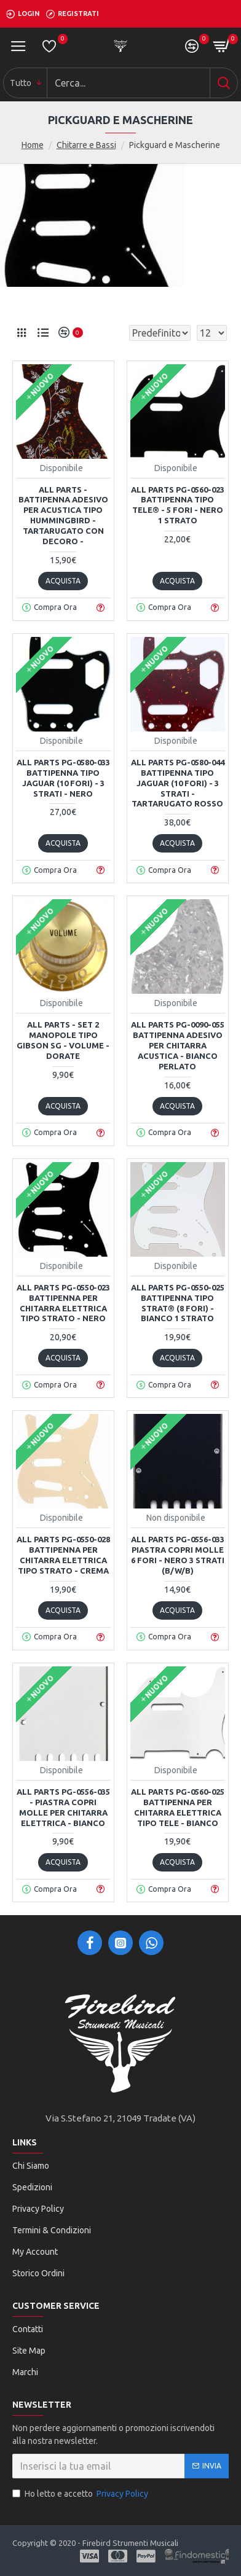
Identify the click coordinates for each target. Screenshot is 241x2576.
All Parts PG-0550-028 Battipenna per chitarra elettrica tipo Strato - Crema (63, 1555)
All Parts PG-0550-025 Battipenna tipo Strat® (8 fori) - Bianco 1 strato (177, 1303)
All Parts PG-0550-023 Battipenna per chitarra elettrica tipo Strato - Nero (63, 1303)
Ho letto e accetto (81, 2494)
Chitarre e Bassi (86, 145)
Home (33, 145)
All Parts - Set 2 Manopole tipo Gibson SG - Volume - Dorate (63, 1040)
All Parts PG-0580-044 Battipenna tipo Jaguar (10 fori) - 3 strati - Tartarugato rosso (177, 783)
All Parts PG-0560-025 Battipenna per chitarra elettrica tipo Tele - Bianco (177, 1807)
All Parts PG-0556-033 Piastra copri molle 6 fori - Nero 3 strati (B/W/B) (177, 1555)
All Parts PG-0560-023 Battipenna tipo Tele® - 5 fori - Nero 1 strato (177, 505)
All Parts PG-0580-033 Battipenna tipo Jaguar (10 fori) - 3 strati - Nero (63, 778)
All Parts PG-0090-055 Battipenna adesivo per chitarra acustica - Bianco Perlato (177, 1045)
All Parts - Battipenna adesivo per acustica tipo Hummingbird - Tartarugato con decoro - (63, 515)
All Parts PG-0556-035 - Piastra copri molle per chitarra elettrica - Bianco (63, 1807)
